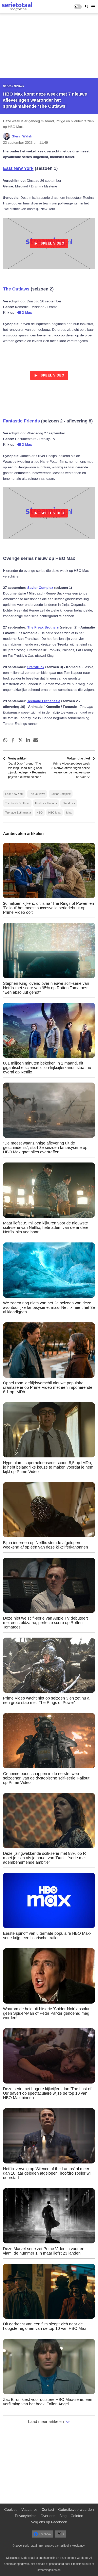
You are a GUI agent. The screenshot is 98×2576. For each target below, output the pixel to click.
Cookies (10, 2510)
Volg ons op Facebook (49, 2522)
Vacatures (29, 2510)
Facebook (42, 2534)
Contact (48, 2510)
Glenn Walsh (22, 136)
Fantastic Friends (21, 420)
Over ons (47, 2516)
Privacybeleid (25, 2516)
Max (69, 812)
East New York (18, 168)
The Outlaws (16, 288)
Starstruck (35, 667)
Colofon (77, 2516)
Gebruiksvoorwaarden (76, 2510)
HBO (40, 812)
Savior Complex (40, 588)
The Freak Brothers (43, 627)
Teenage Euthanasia (43, 701)
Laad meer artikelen (49, 2421)
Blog (63, 2516)
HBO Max (24, 313)
